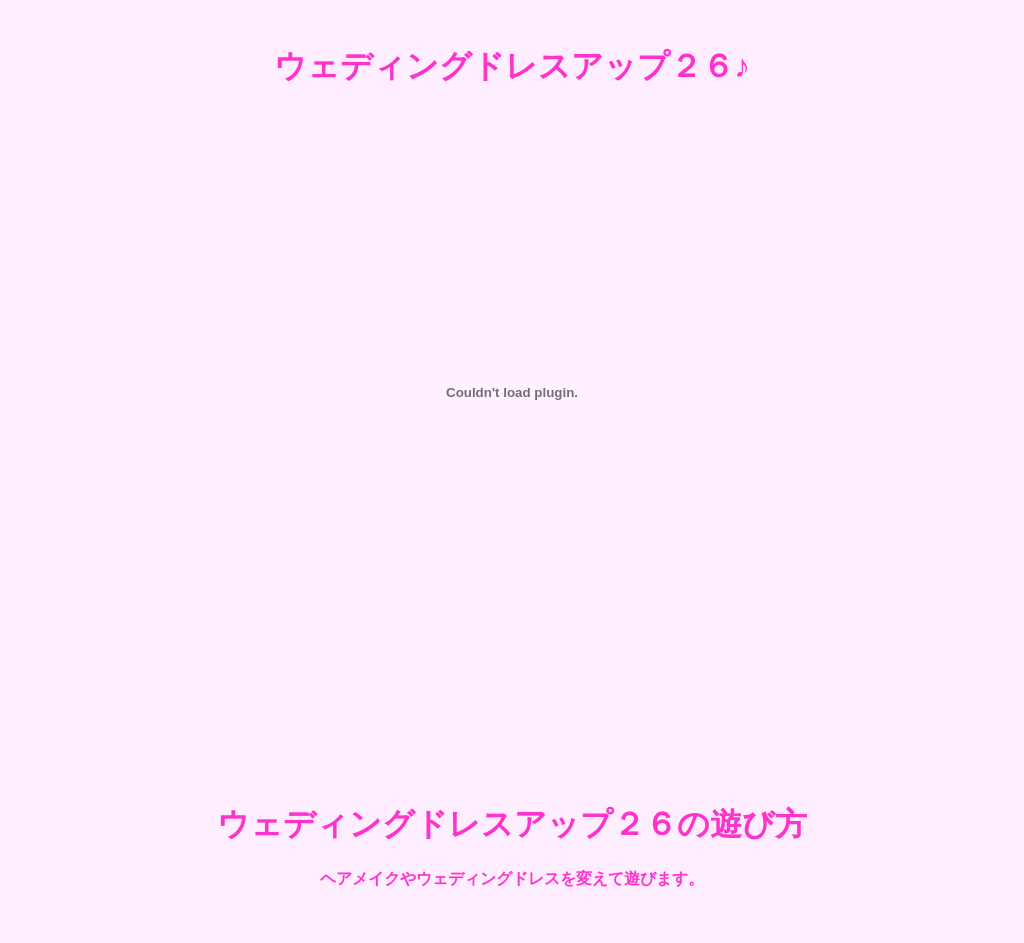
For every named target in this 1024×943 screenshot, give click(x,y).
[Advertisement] (512, 703)
